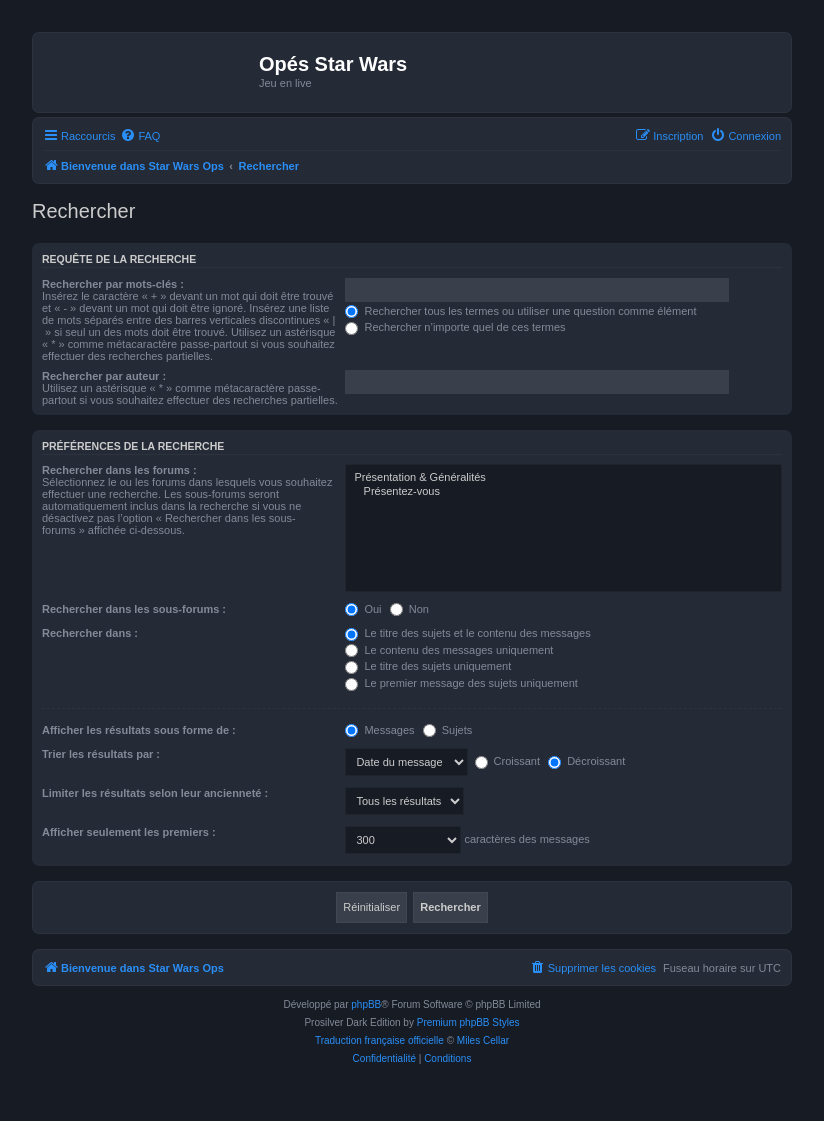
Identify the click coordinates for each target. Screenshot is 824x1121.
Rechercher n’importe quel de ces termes (455, 327)
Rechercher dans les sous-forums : (134, 609)
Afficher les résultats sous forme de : (139, 730)
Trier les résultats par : (101, 754)
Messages (379, 730)
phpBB (366, 1004)
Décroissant (586, 761)
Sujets (448, 730)
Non (409, 609)
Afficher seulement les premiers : (129, 832)
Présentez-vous (563, 492)
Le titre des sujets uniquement (428, 666)
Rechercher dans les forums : (119, 470)
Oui (363, 609)
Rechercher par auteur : (104, 376)
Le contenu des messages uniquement (449, 650)
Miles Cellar (483, 1040)
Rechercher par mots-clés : (113, 284)
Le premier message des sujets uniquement (461, 683)
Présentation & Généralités (563, 478)
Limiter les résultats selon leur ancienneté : (155, 793)
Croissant (508, 761)
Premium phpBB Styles (468, 1022)
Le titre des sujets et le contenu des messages (467, 633)
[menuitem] (140, 136)
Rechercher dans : (90, 633)
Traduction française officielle (379, 1040)
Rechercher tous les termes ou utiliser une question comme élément (520, 311)
